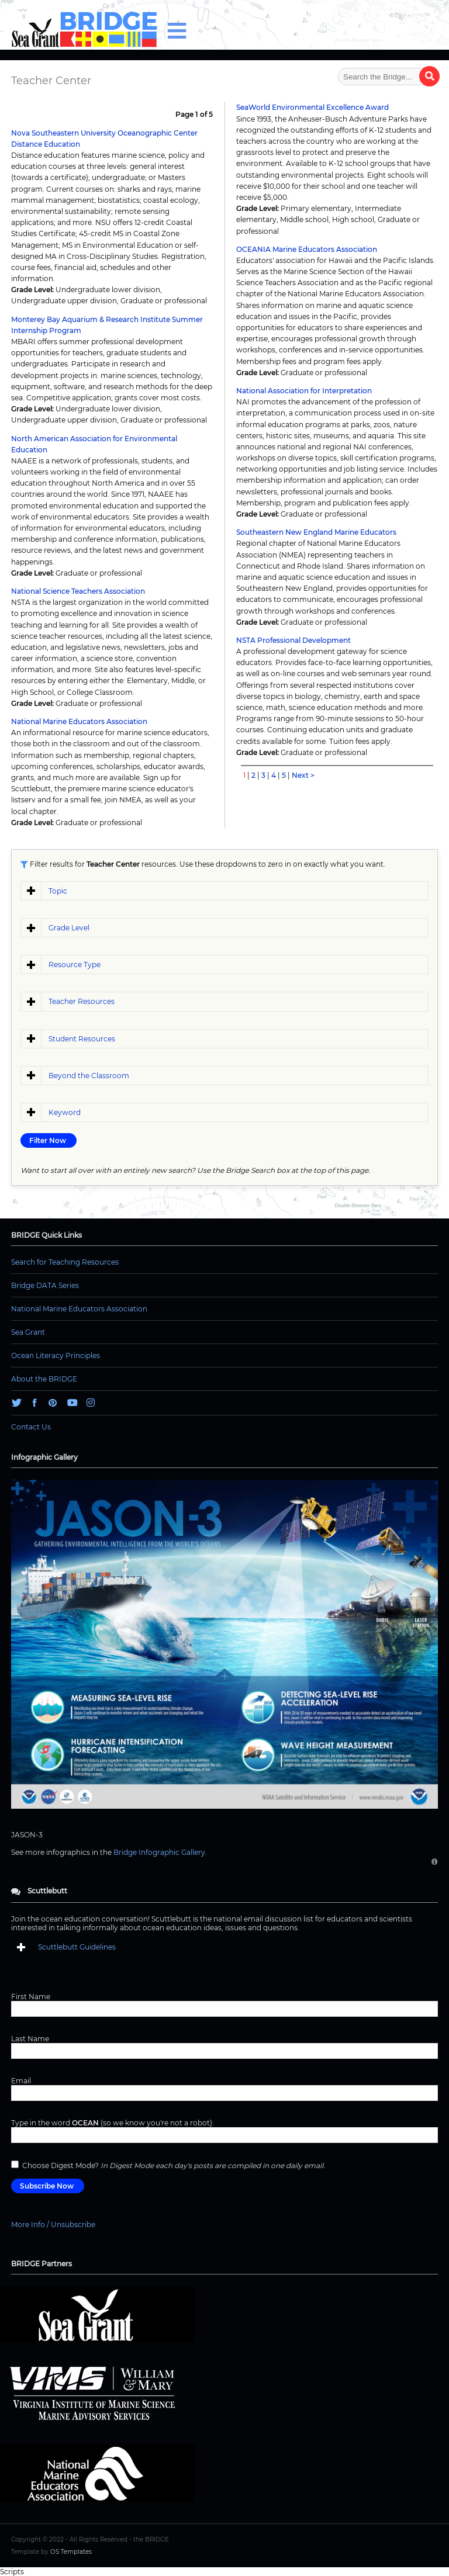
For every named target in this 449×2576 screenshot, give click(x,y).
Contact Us (31, 1426)
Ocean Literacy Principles (55, 1355)
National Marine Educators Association (79, 721)
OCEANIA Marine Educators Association (306, 249)
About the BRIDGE (44, 1378)
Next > (303, 775)
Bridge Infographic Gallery (159, 1852)
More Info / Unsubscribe (53, 2224)
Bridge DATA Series (45, 1285)
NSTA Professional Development (293, 640)
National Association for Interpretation (304, 390)
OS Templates (71, 2552)
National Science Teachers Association (78, 591)
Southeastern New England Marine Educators (316, 532)
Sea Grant (28, 1332)
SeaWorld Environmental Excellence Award (312, 107)
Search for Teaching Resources (65, 1262)
